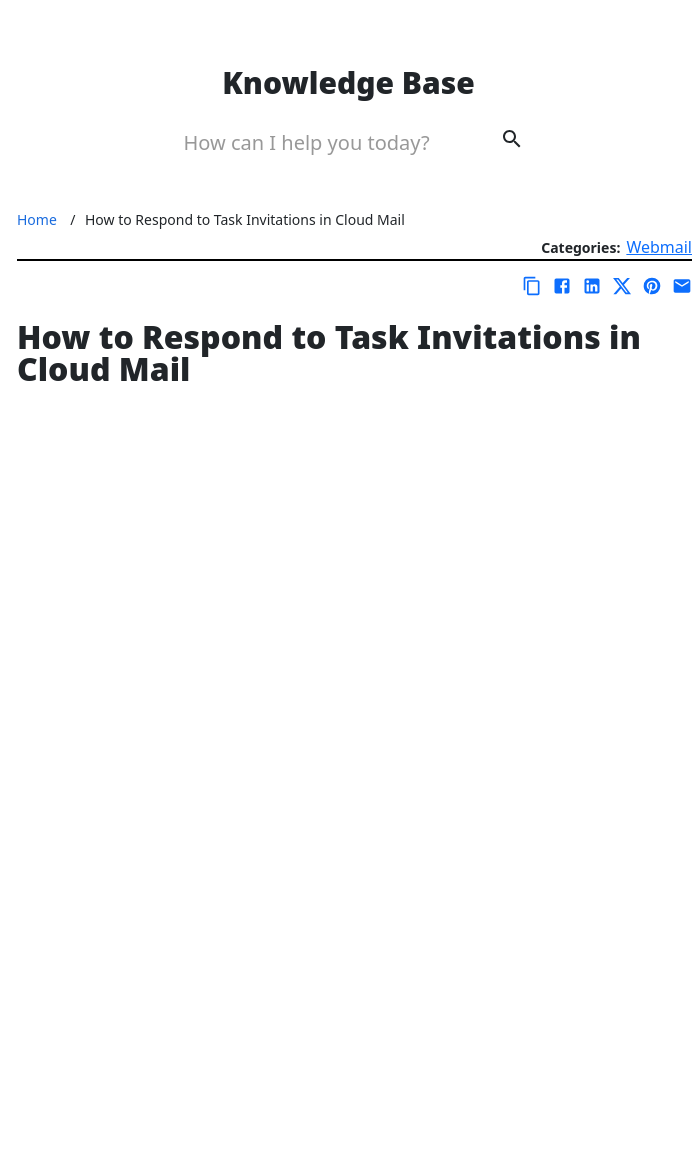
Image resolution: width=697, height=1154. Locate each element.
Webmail (659, 247)
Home (37, 219)
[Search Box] (320, 142)
